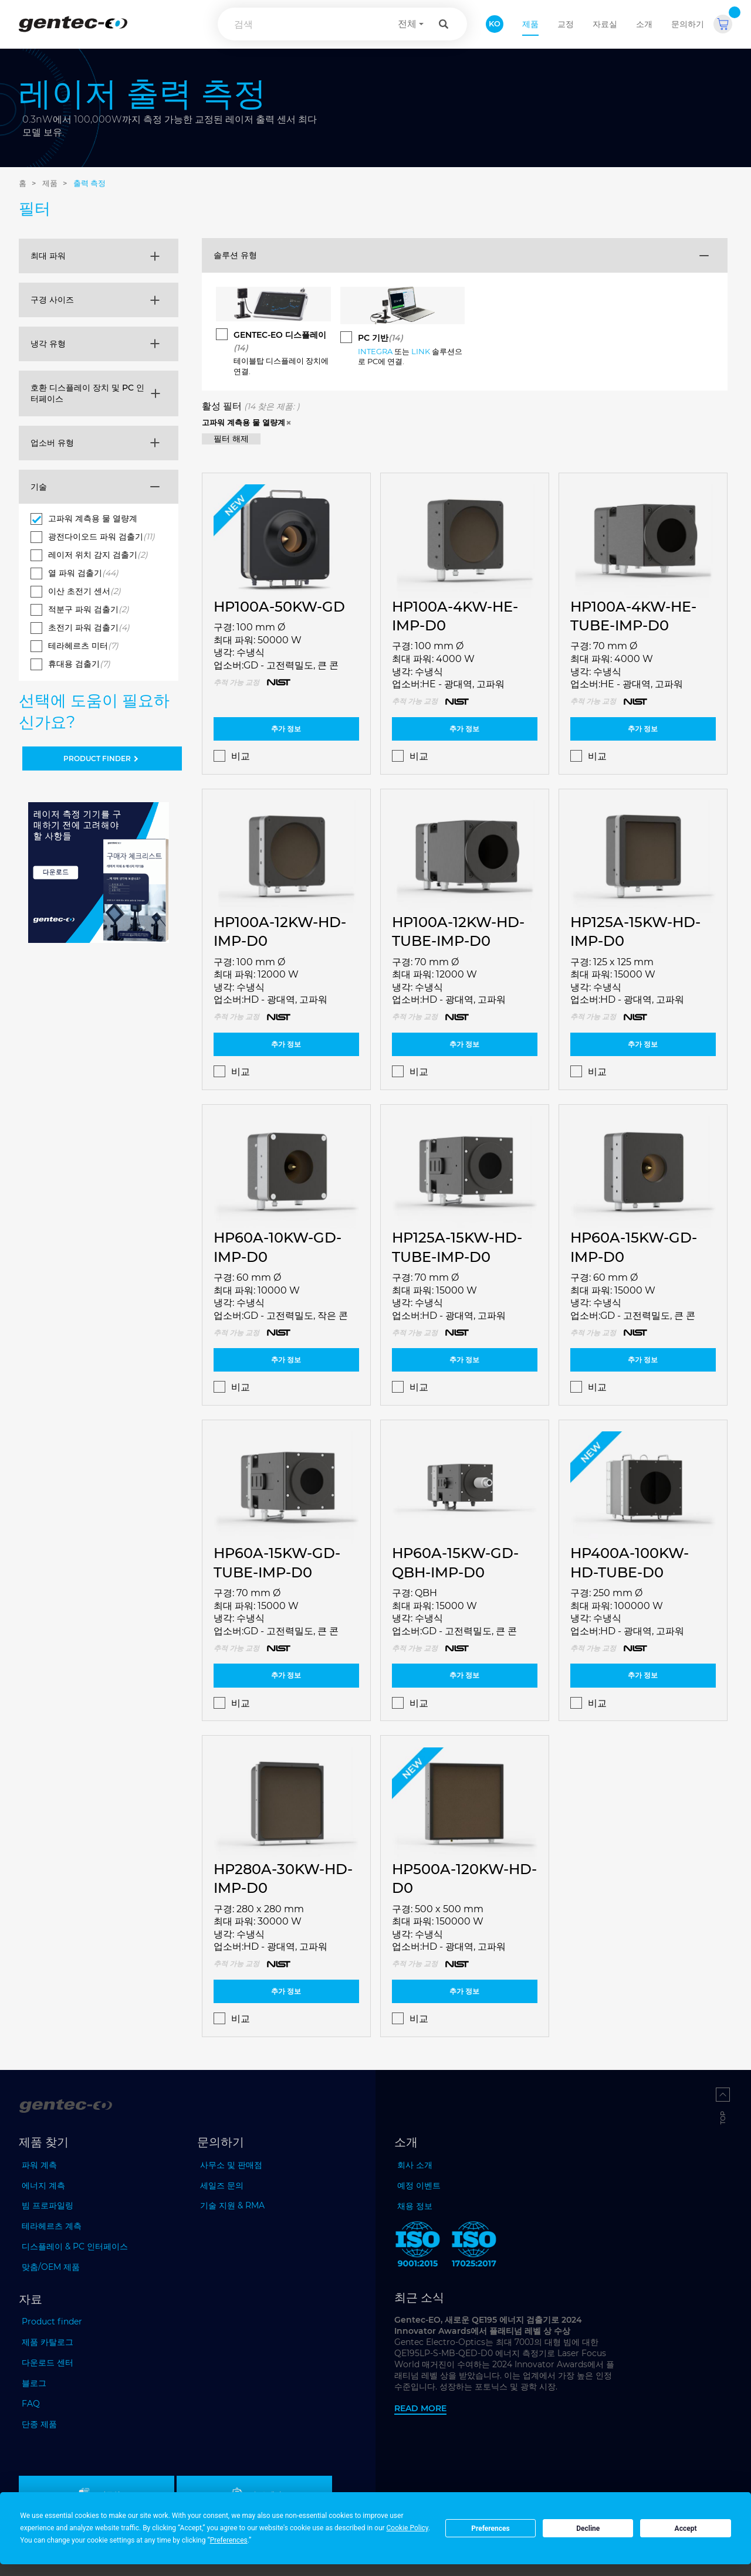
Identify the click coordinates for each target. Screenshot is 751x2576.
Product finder (52, 2321)
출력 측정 (89, 183)
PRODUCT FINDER (102, 758)
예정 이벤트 (419, 2185)
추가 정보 (286, 728)
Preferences (490, 2528)
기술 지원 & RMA (232, 2205)
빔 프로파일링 (47, 2205)
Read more (420, 2408)
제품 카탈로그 (47, 2342)
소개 (644, 24)
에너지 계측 (43, 2185)
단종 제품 (39, 2424)
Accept (686, 2528)
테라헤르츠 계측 (52, 2226)
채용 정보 (414, 2206)
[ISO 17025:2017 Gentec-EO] (474, 2246)
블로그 (34, 2383)
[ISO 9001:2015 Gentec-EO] (417, 2246)
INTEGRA (375, 351)
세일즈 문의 (221, 2185)
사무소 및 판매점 (231, 2165)
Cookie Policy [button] (407, 2528)
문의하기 (687, 24)
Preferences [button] (229, 2540)
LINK (420, 351)
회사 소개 (414, 2165)
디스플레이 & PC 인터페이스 (75, 2246)
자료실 (605, 24)
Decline (588, 2528)
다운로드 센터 (47, 2362)
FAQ (31, 2403)
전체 (407, 23)
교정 (565, 24)
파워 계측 (39, 2165)
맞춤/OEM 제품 (51, 2267)
